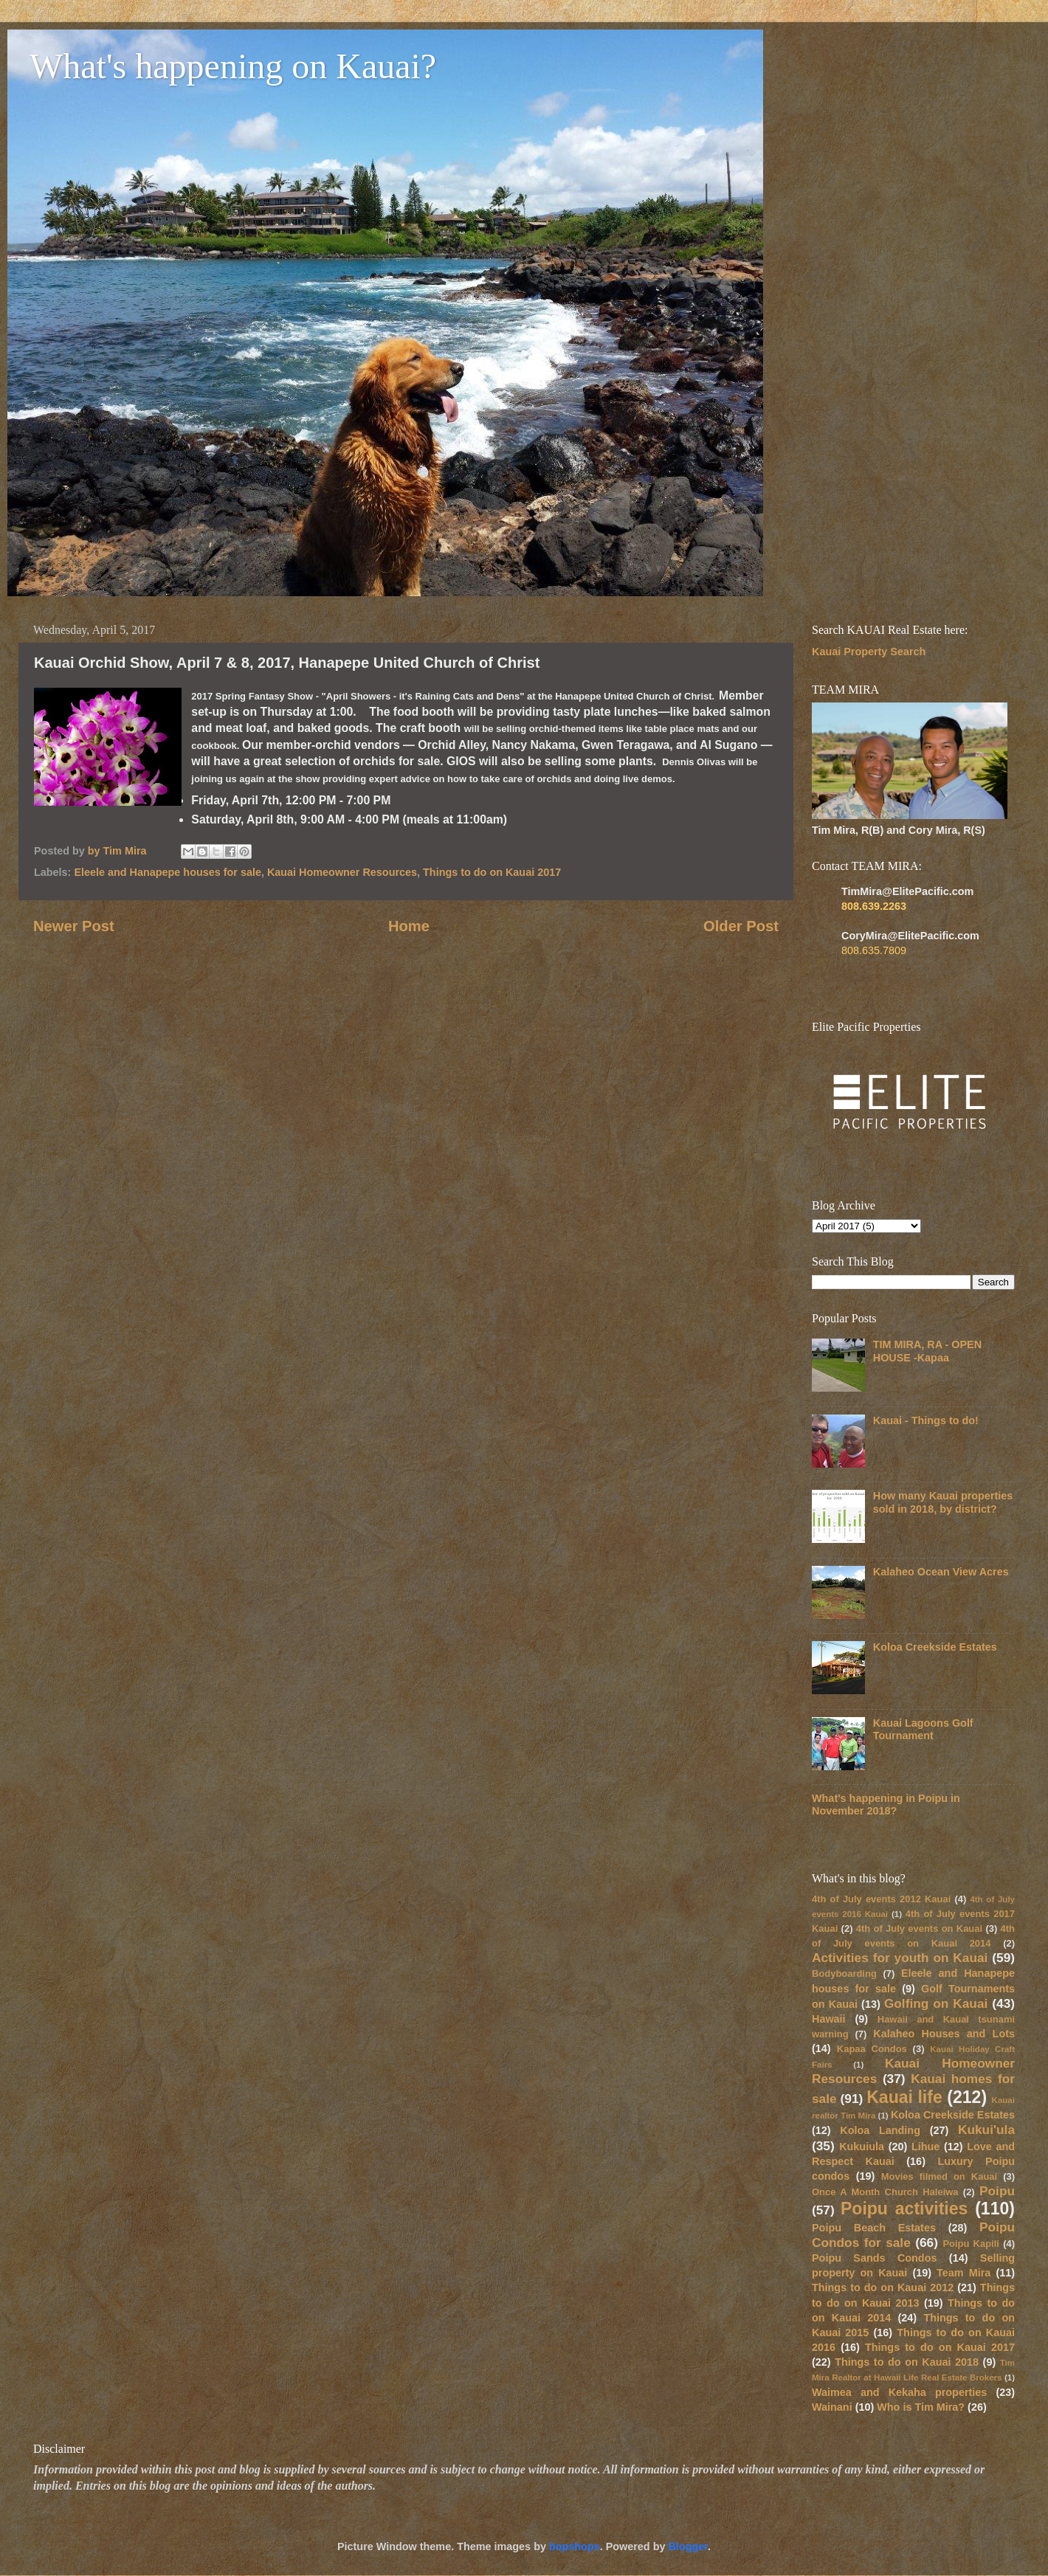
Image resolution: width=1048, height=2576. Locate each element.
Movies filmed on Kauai (939, 2176)
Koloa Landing (880, 2130)
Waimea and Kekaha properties (899, 2392)
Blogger (688, 2546)
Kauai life (904, 2097)
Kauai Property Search (868, 651)
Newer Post (73, 926)
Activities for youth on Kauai (899, 1957)
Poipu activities (904, 2208)
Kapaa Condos (872, 2048)
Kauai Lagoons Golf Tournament (923, 1729)
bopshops (574, 2546)
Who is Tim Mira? (921, 2407)
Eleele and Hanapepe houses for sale (167, 872)
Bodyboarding (844, 1973)
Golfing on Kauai (935, 2003)
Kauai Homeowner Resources (342, 872)
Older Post (741, 926)
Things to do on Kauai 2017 (492, 872)
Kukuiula (861, 2146)
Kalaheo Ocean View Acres (941, 1572)
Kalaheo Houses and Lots (944, 2034)
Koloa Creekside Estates (935, 1647)
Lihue (925, 2146)
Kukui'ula (986, 2129)
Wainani (832, 2407)
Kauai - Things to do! (926, 1420)
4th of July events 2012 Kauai (881, 1899)
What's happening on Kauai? (233, 66)
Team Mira (963, 2273)
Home (409, 926)
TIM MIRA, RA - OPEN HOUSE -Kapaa (927, 1351)
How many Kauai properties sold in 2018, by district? (943, 1502)
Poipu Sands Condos (874, 2258)
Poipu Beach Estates (874, 2228)
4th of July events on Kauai (919, 1928)
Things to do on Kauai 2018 (907, 2362)
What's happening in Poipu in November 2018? (886, 1804)
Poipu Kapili (970, 2243)
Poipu (997, 2190)
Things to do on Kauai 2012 (883, 2287)
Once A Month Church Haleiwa (885, 2191)
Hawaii (829, 2019)
